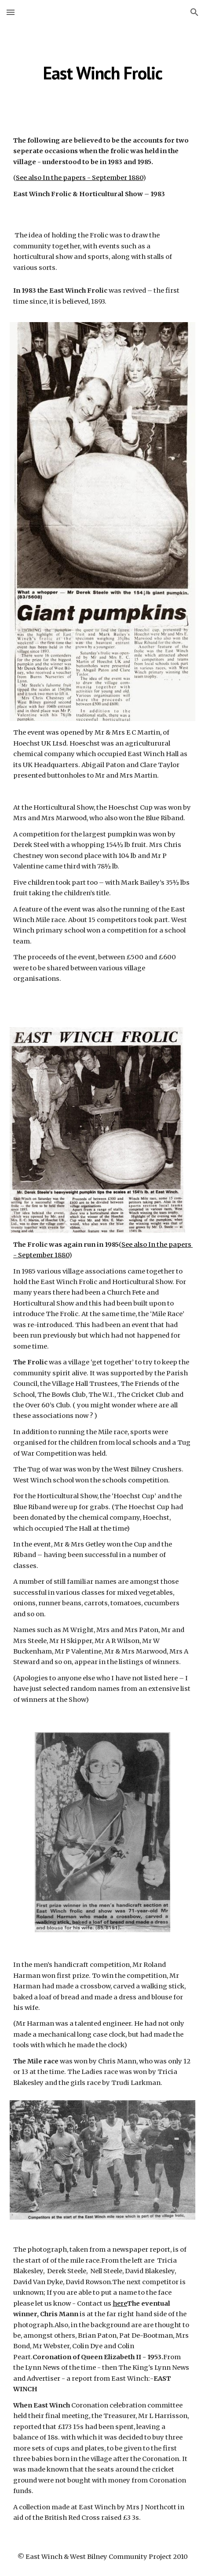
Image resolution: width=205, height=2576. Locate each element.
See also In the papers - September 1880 (79, 178)
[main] (102, 73)
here (120, 2303)
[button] (10, 12)
